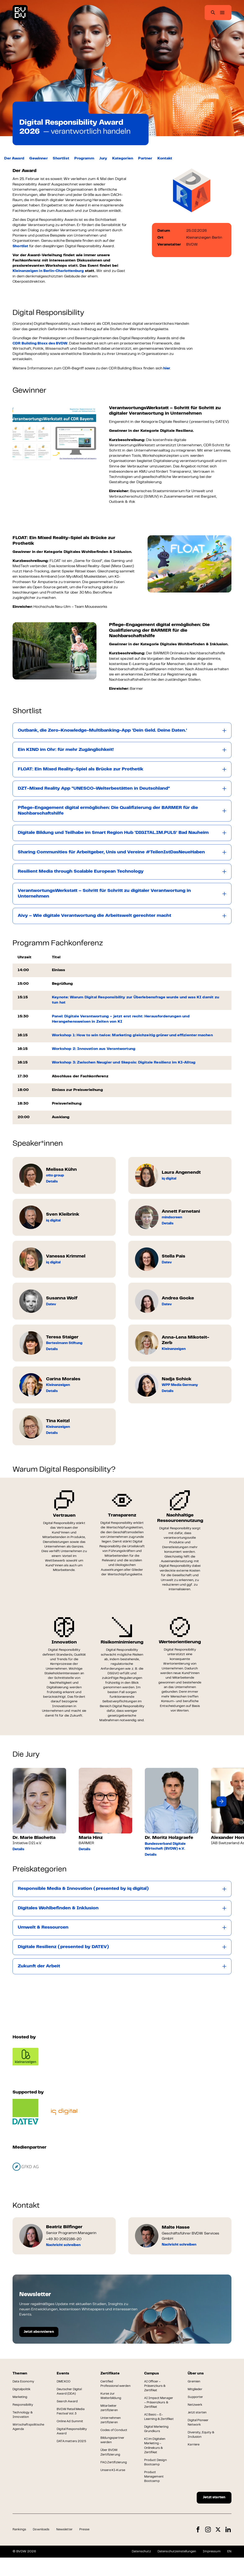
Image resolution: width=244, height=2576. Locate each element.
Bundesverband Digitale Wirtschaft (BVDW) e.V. (167, 1846)
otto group (56, 1175)
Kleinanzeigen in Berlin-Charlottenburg (50, 271)
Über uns (196, 2374)
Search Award (69, 2404)
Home (24, 108)
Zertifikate (111, 2374)
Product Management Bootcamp (155, 2492)
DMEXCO (65, 2383)
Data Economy (24, 2383)
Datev (167, 1262)
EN (229, 2569)
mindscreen (173, 1217)
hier (167, 368)
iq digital (170, 1178)
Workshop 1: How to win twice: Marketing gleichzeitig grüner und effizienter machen (132, 1035)
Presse (87, 2547)
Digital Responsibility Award (69, 2437)
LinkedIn (228, 2548)
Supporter (196, 2399)
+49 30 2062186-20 (63, 2240)
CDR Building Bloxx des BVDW (41, 343)
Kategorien (131, 158)
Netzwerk (196, 2407)
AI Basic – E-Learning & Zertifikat (155, 2427)
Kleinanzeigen (175, 1349)
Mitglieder (196, 2391)
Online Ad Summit (72, 2424)
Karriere (194, 2448)
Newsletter (66, 2547)
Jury (112, 158)
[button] (221, 1801)
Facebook (198, 2548)
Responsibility (23, 2407)
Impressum (211, 2569)
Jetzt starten (198, 2415)
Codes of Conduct (115, 2438)
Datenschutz (138, 2569)
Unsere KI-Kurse (114, 2480)
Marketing (20, 2399)
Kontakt (173, 158)
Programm (92, 158)
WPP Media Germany (182, 1385)
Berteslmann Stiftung (66, 1343)
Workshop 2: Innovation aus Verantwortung (93, 1049)
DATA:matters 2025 (73, 2450)
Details (52, 1182)
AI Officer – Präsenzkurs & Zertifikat (156, 2388)
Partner (153, 158)
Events (43, 108)
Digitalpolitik (22, 2391)
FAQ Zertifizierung (115, 2472)
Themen (20, 2374)
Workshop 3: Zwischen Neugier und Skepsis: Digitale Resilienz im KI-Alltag (123, 1062)
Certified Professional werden (111, 2388)
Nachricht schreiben (65, 2246)
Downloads (42, 2547)
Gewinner (47, 158)
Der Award (23, 158)
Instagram (208, 2548)
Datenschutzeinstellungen (174, 2569)
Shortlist (69, 158)
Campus (153, 2374)
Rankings (20, 2547)
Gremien (195, 2383)
